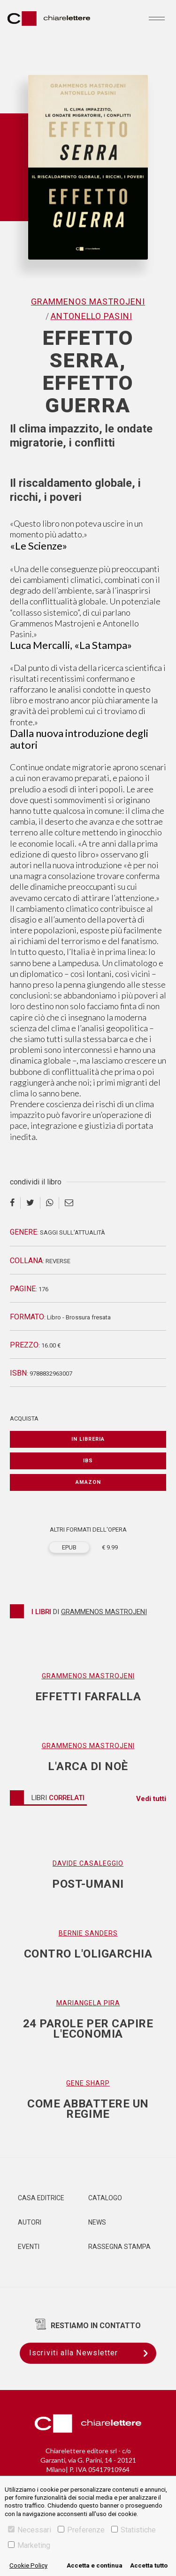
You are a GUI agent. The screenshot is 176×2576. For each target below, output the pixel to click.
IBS (88, 1461)
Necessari (29, 2529)
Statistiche (133, 2529)
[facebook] (15, 1203)
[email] (69, 1203)
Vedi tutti (151, 1798)
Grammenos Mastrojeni (88, 301)
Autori (29, 2222)
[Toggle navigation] (156, 18)
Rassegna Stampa (119, 2246)
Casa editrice (41, 2198)
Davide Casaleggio (88, 1863)
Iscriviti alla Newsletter (92, 2353)
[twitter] (30, 1203)
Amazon (88, 1482)
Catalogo (105, 2198)
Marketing (29, 2545)
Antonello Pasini (91, 316)
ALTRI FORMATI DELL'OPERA (88, 1529)
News (97, 2222)
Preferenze (81, 2529)
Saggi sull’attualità (72, 1232)
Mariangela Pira (88, 2003)
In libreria (88, 1439)
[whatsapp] (49, 1203)
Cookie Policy (28, 2565)
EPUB (69, 1547)
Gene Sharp (88, 2083)
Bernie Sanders (88, 1933)
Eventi (28, 2246)
